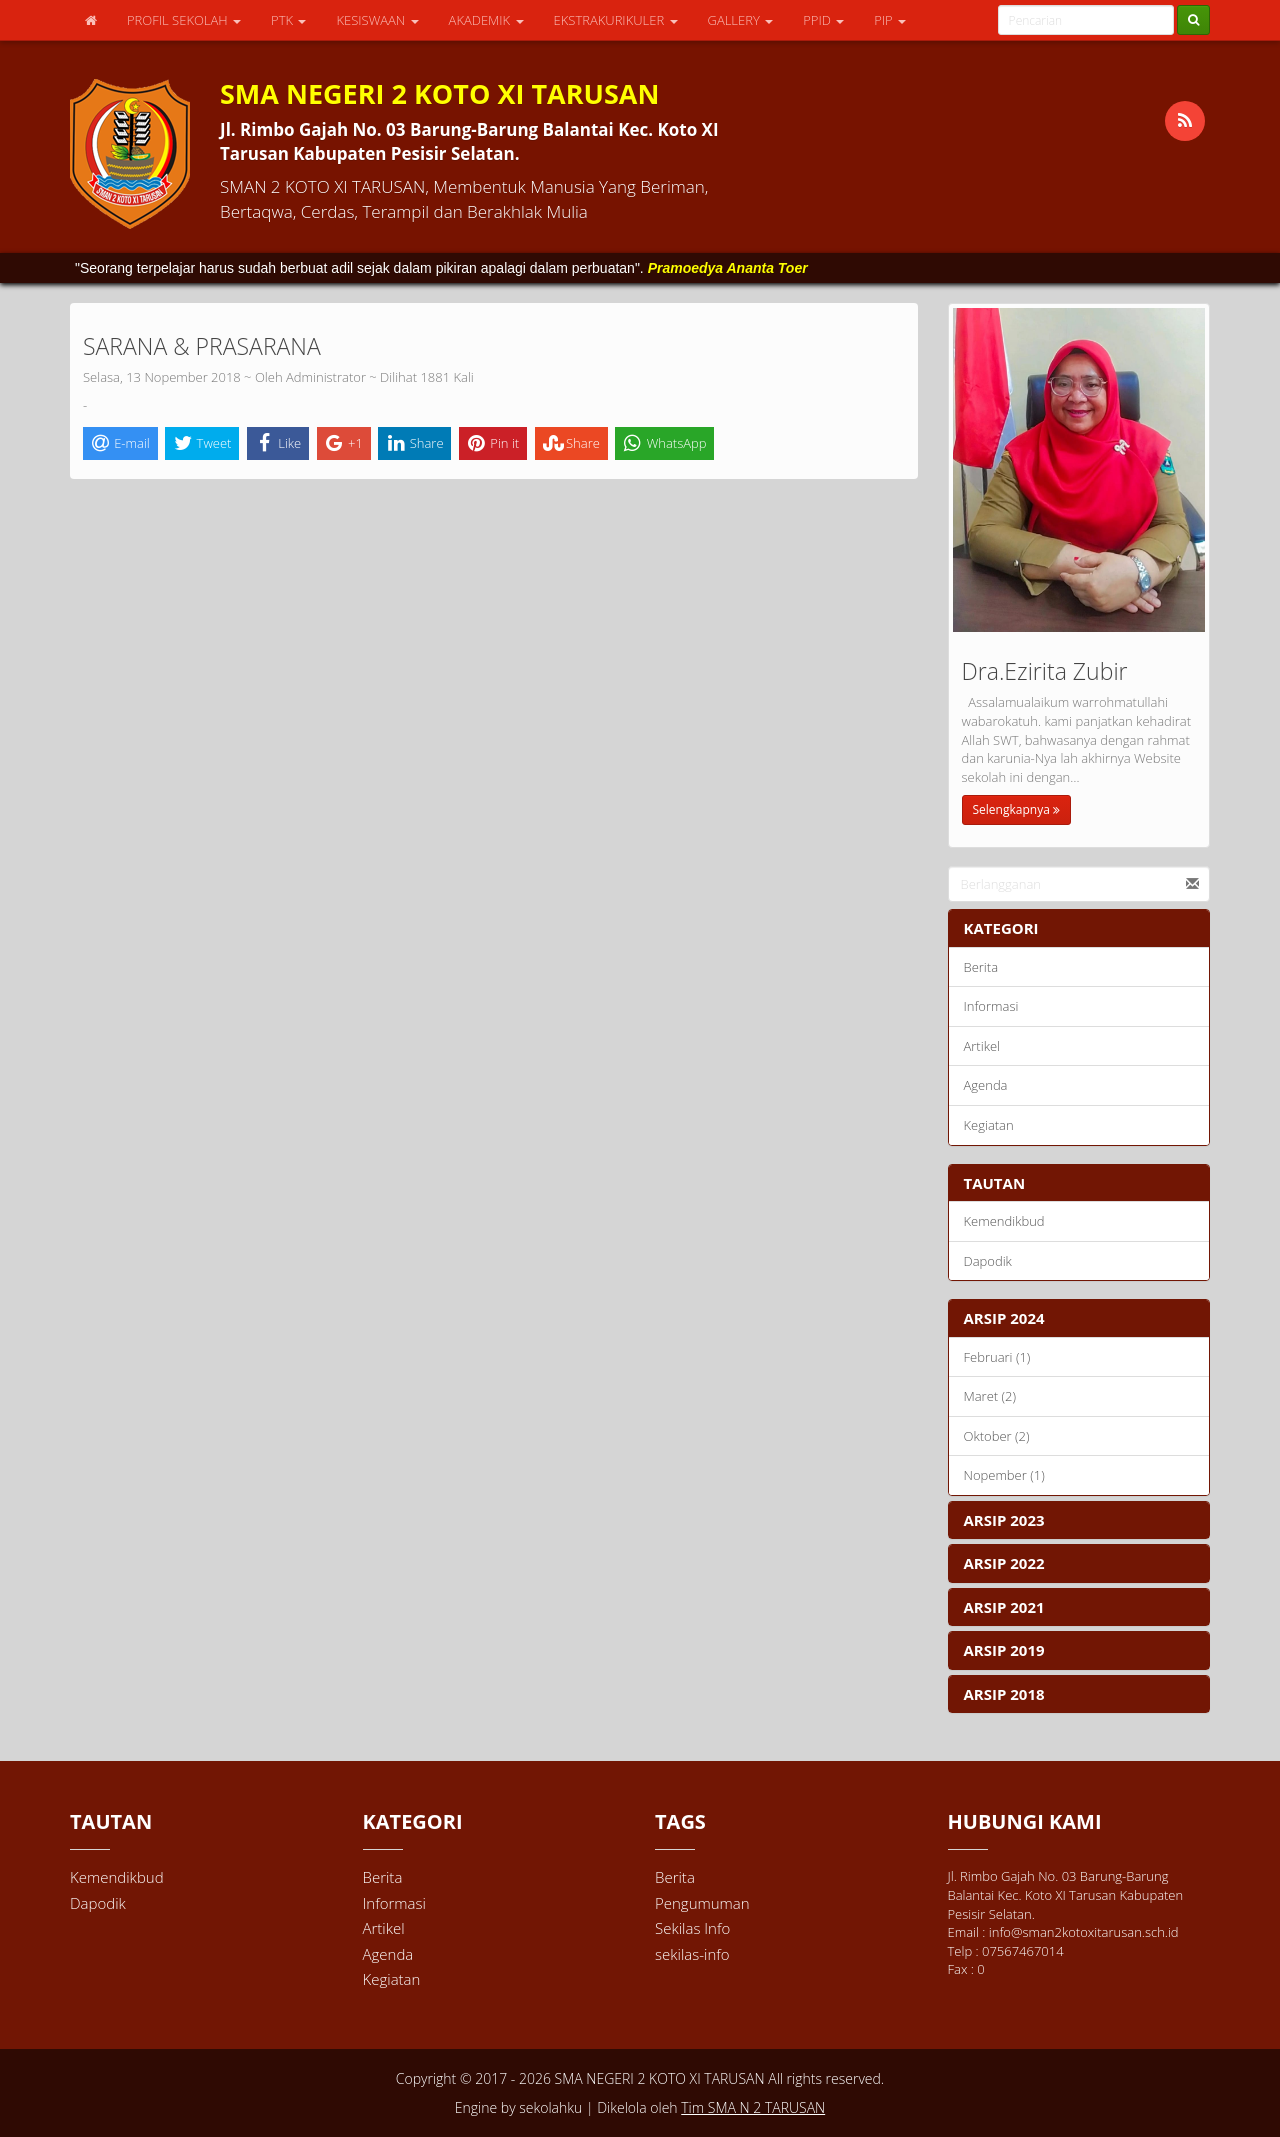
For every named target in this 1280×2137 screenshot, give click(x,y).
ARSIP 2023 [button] (1004, 1520)
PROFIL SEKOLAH (184, 20)
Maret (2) (990, 1396)
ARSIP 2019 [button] (1004, 1650)
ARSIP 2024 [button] (1004, 1318)
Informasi (991, 1006)
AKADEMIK (486, 20)
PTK (288, 20)
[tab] (1079, 1318)
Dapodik (988, 1261)
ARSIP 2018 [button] (1004, 1694)
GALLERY (741, 20)
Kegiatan (989, 1125)
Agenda (986, 1085)
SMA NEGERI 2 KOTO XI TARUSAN (658, 2078)
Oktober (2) (997, 1436)
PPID (823, 20)
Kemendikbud (1004, 1221)
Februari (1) (997, 1357)
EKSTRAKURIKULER (616, 20)
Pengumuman (702, 1903)
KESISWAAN (377, 20)
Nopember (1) (1004, 1475)
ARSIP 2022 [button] (1004, 1563)
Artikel (982, 1046)
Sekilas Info (692, 1928)
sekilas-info (692, 1954)
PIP (890, 20)
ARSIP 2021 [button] (1004, 1607)
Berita (981, 967)
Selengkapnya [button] (1016, 809)
